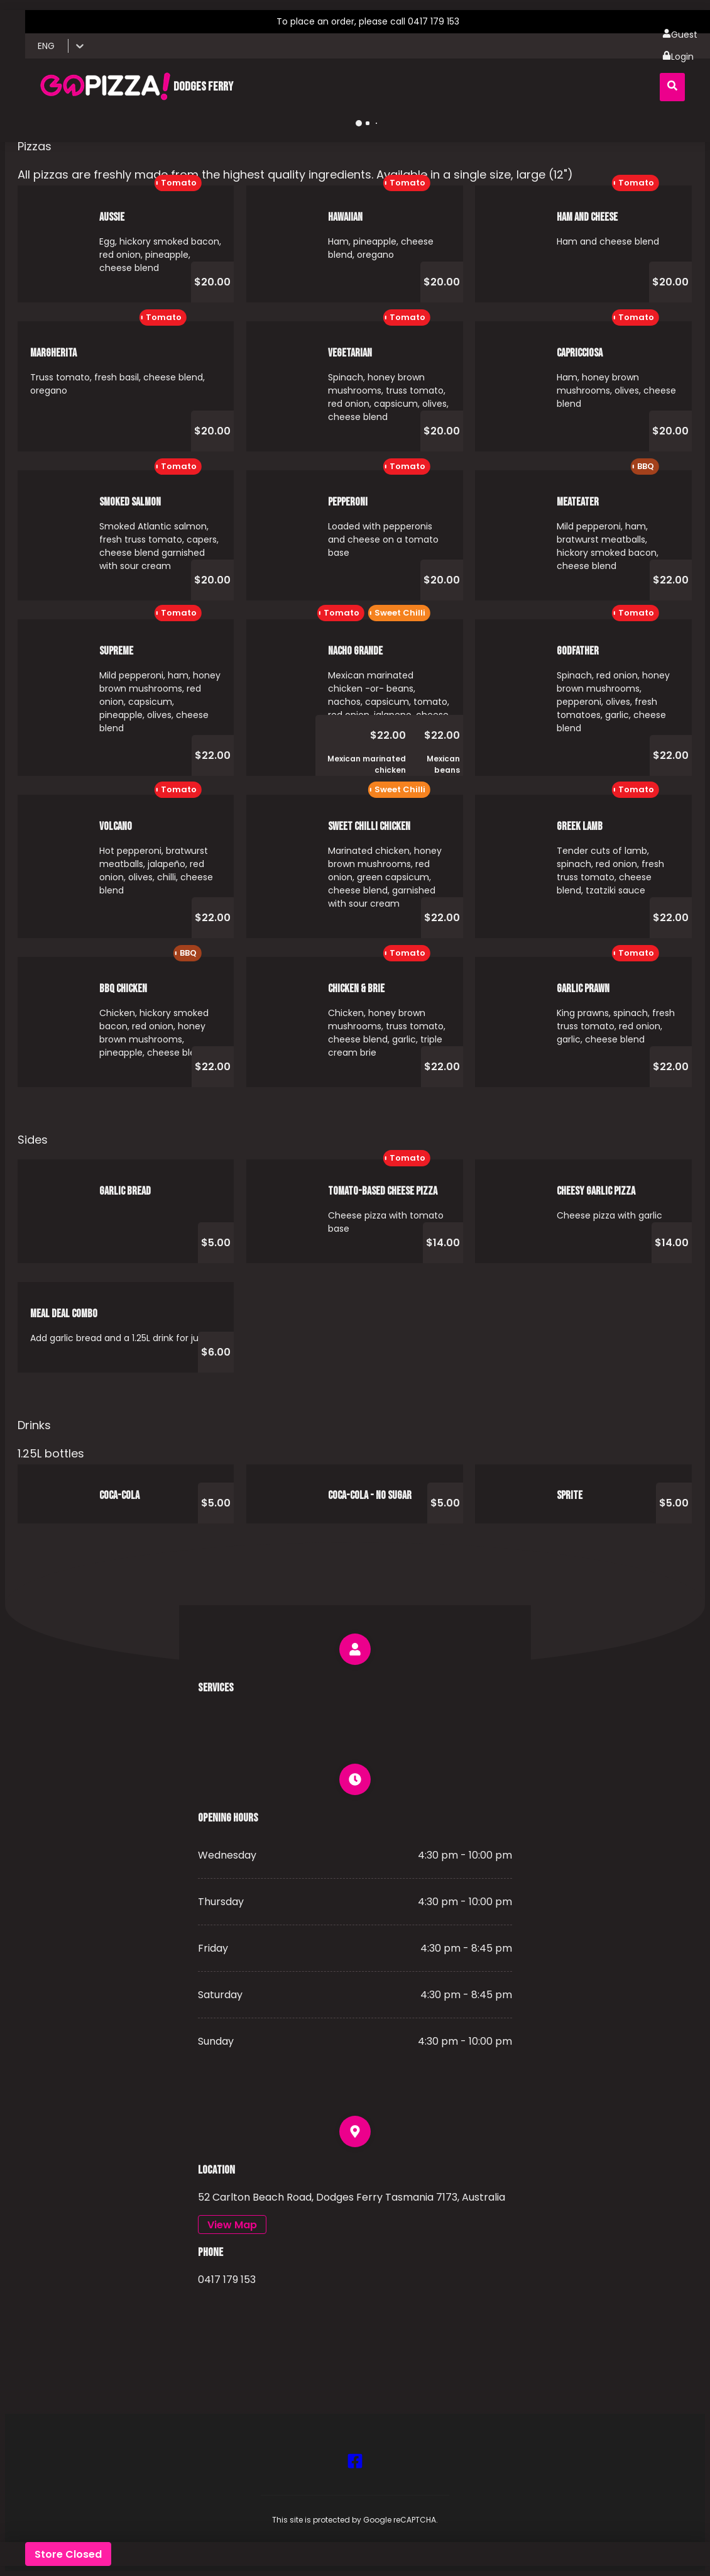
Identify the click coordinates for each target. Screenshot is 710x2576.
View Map (232, 2225)
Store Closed (68, 2554)
